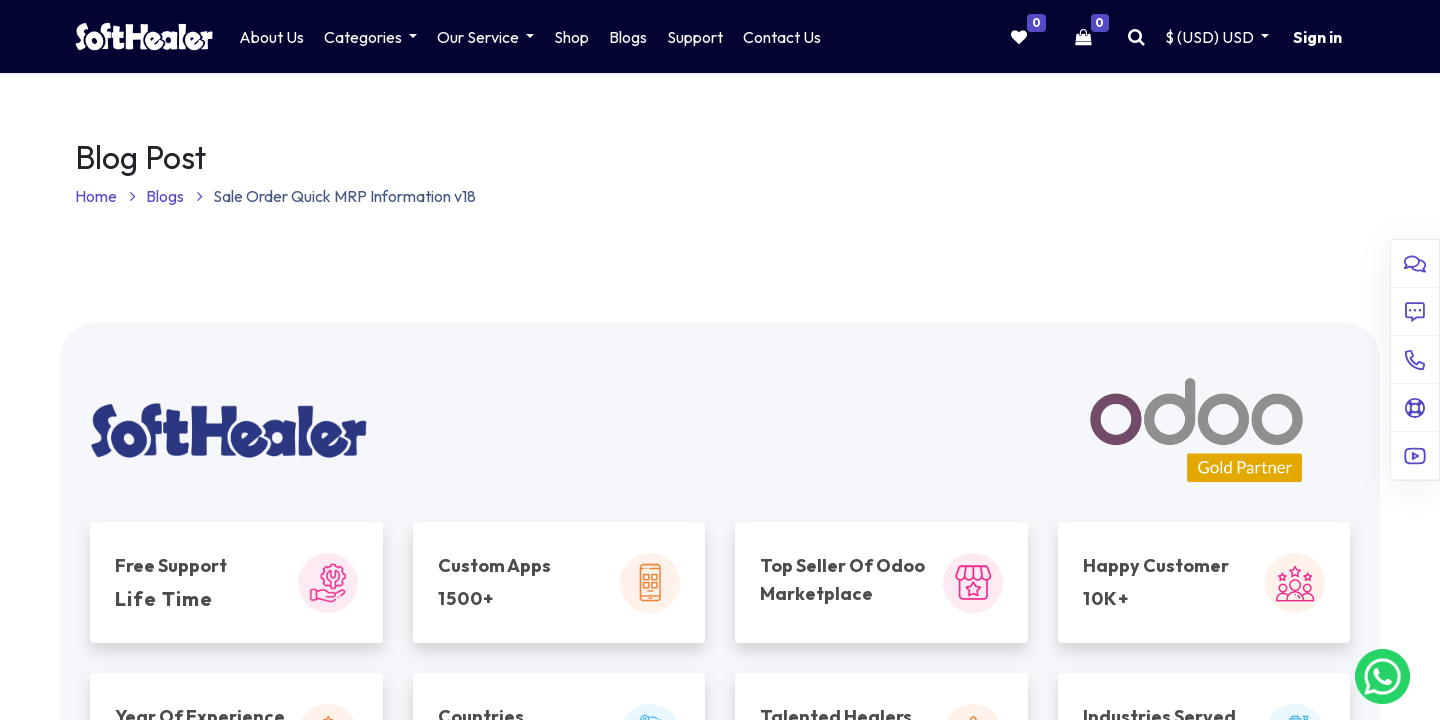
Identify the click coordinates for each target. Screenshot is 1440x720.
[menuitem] (271, 37)
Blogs (174, 196)
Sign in (1317, 37)
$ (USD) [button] (1211, 37)
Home (105, 196)
